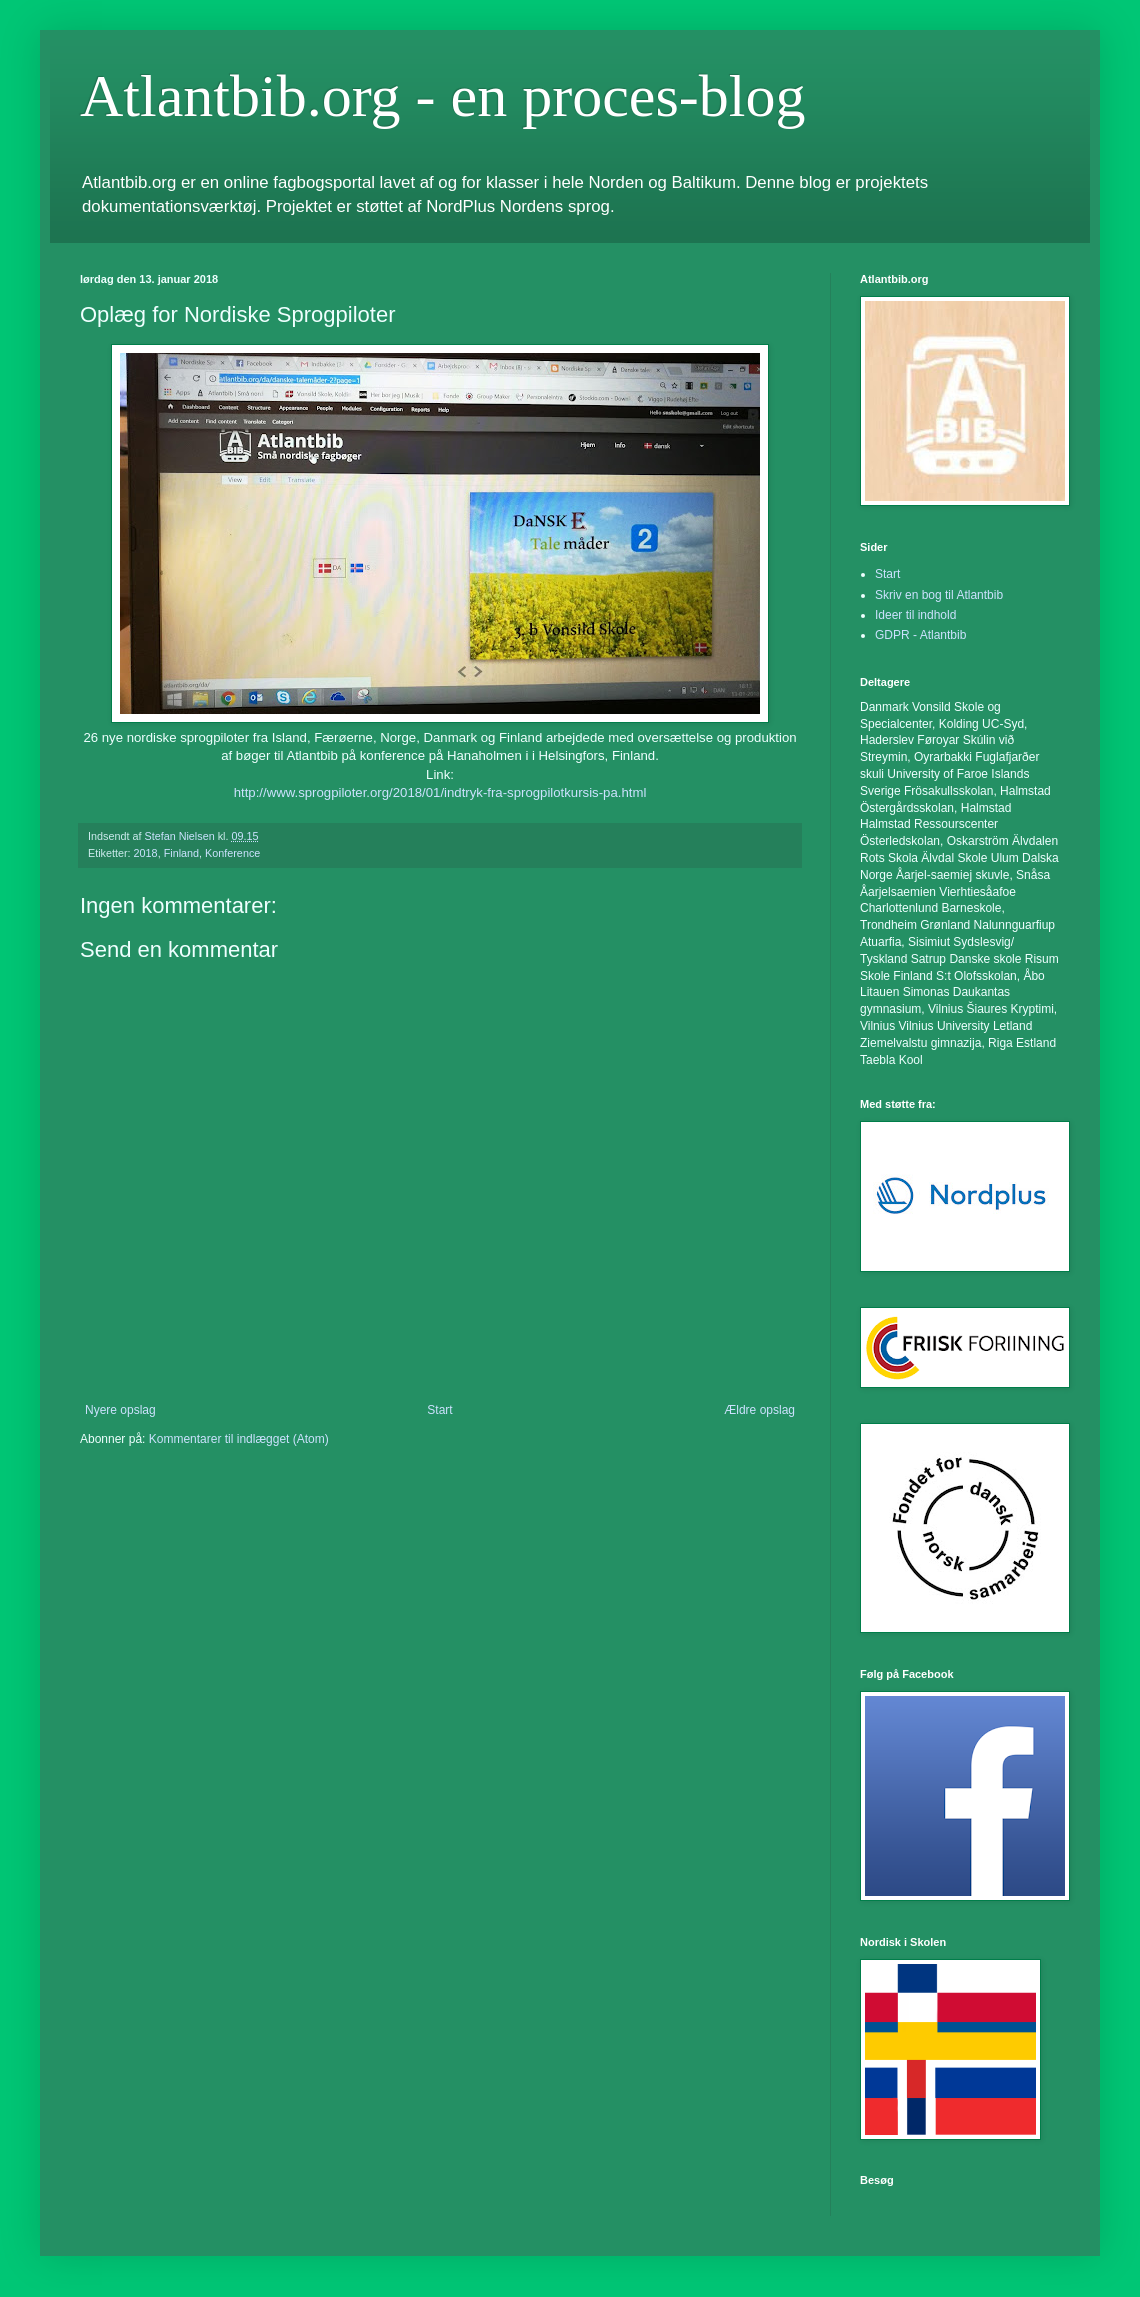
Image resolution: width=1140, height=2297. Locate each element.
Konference (232, 853)
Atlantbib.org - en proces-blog (442, 96)
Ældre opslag (759, 1410)
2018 (146, 853)
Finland (181, 853)
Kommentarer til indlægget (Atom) (239, 1439)
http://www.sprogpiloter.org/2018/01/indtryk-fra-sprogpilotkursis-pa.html (440, 792)
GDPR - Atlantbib (920, 635)
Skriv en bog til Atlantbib (939, 595)
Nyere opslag (120, 1410)
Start (439, 1410)
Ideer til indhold (915, 615)
